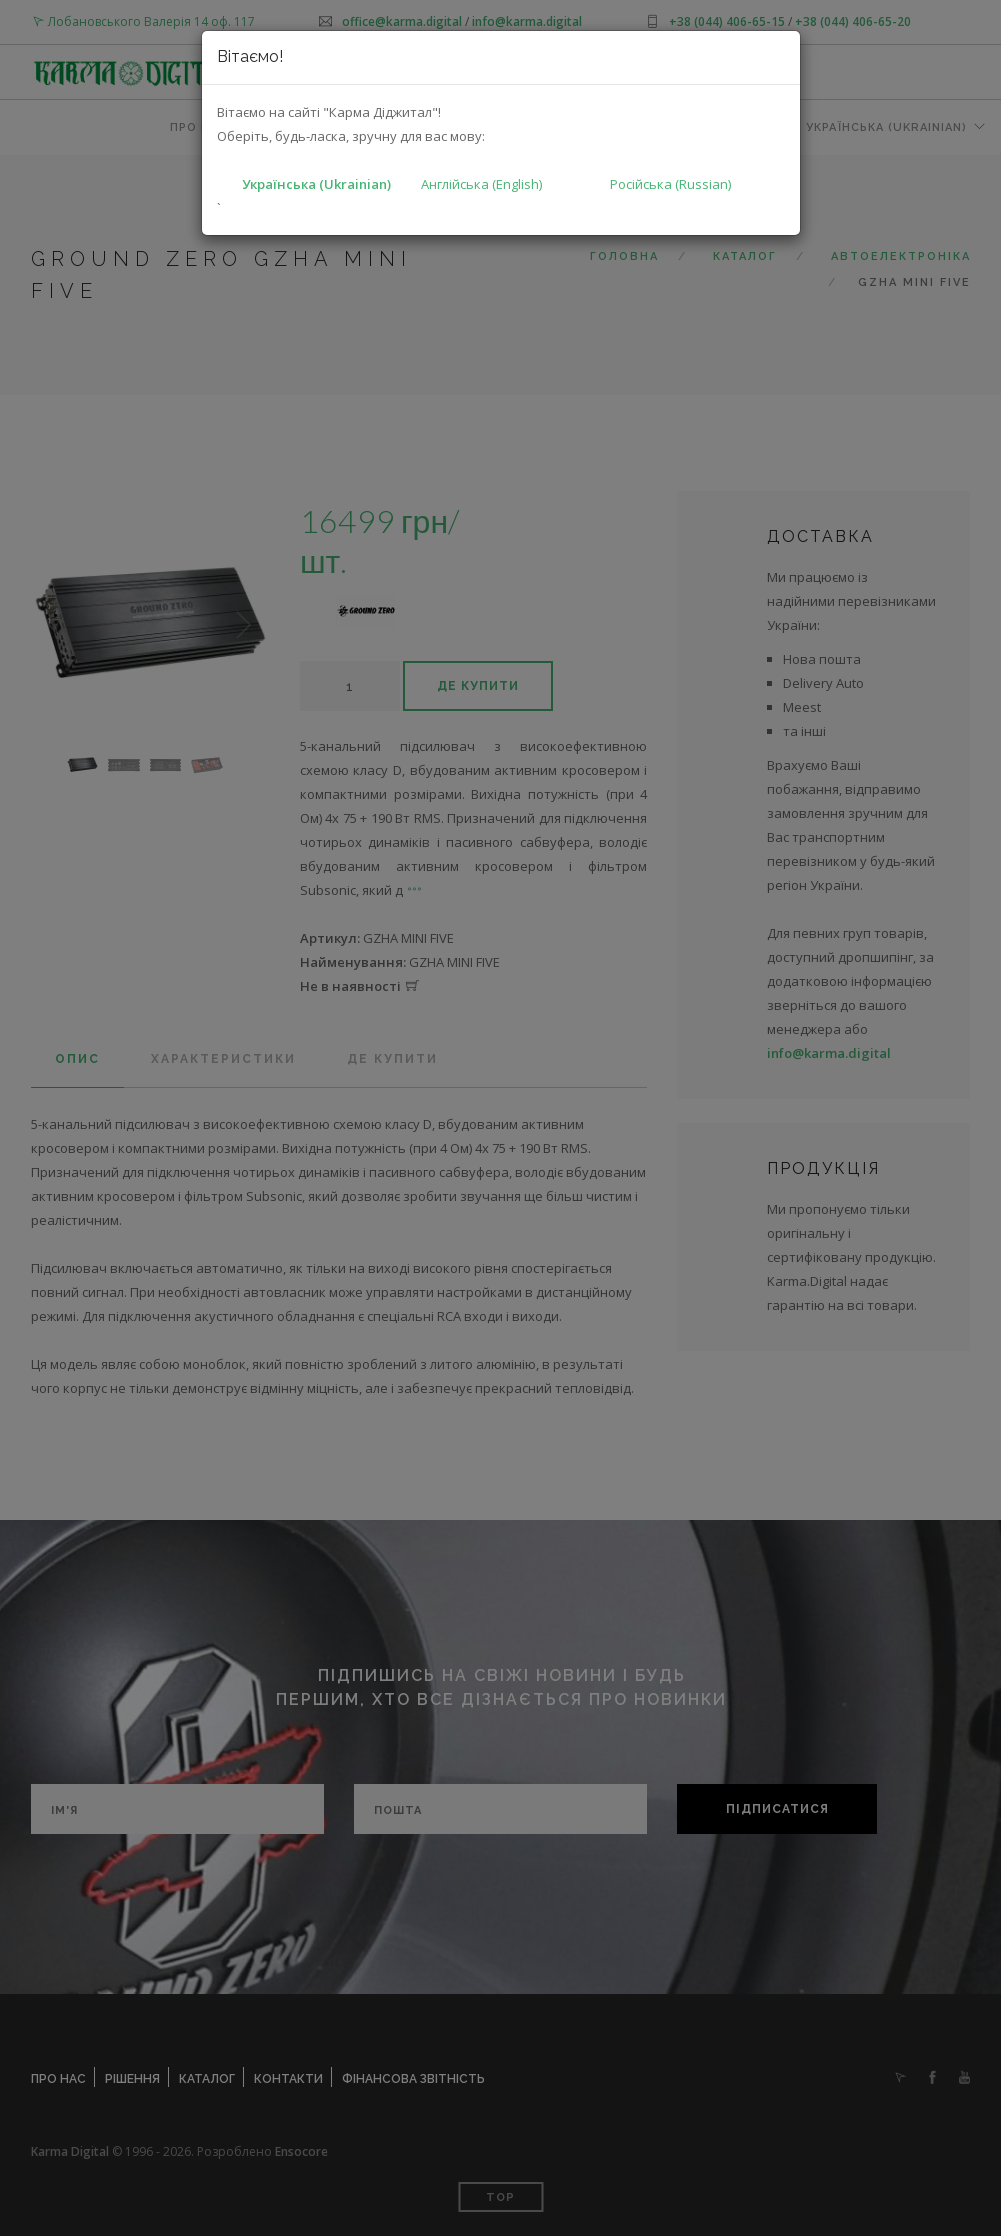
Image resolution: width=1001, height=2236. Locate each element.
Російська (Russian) (670, 184)
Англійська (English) (481, 184)
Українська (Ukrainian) (316, 184)
